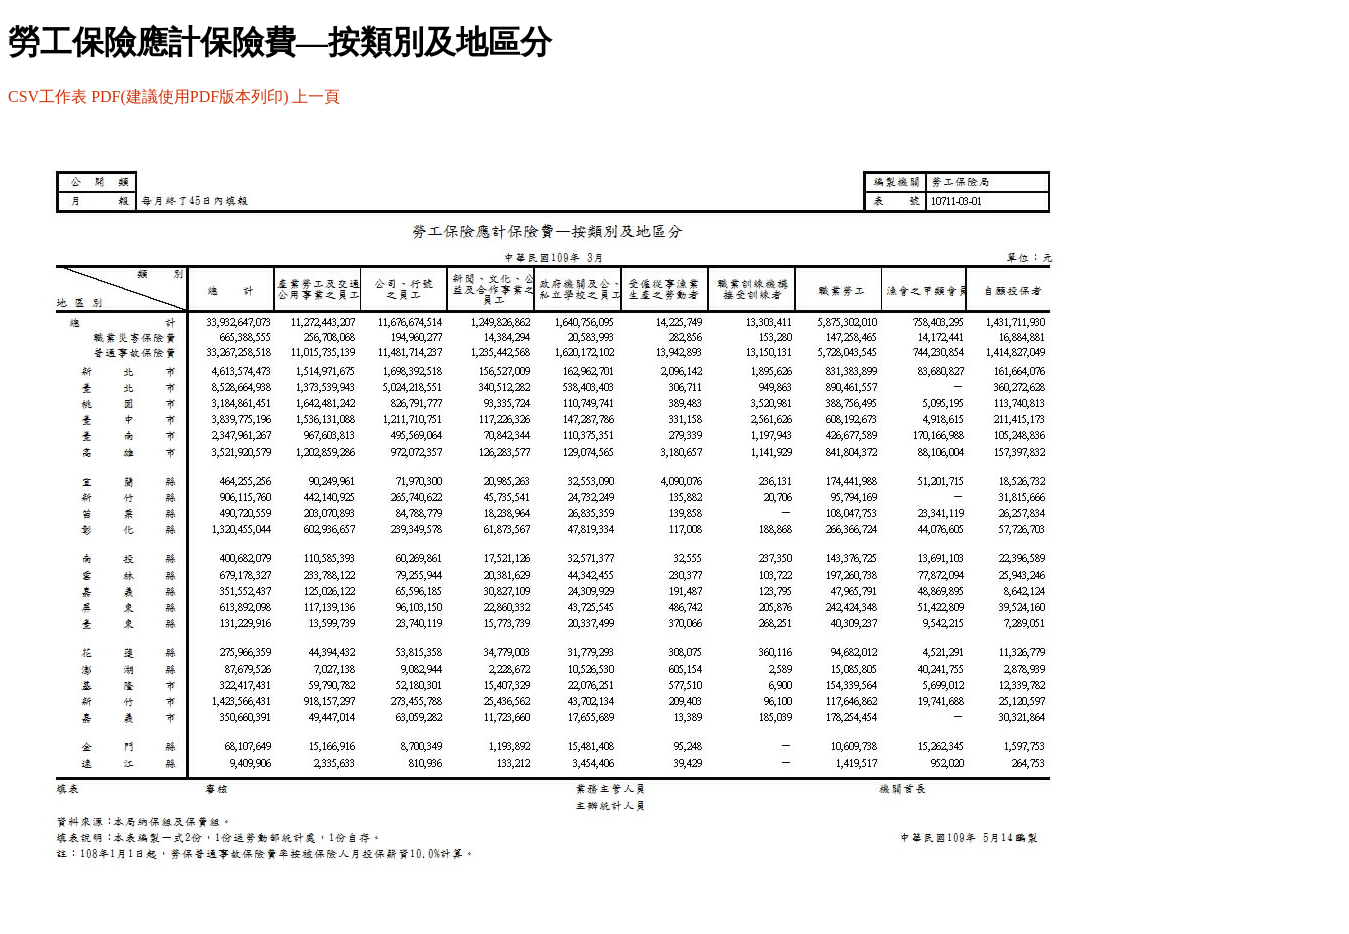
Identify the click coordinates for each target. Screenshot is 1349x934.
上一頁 (316, 96)
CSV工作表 (47, 96)
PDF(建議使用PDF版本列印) (189, 96)
